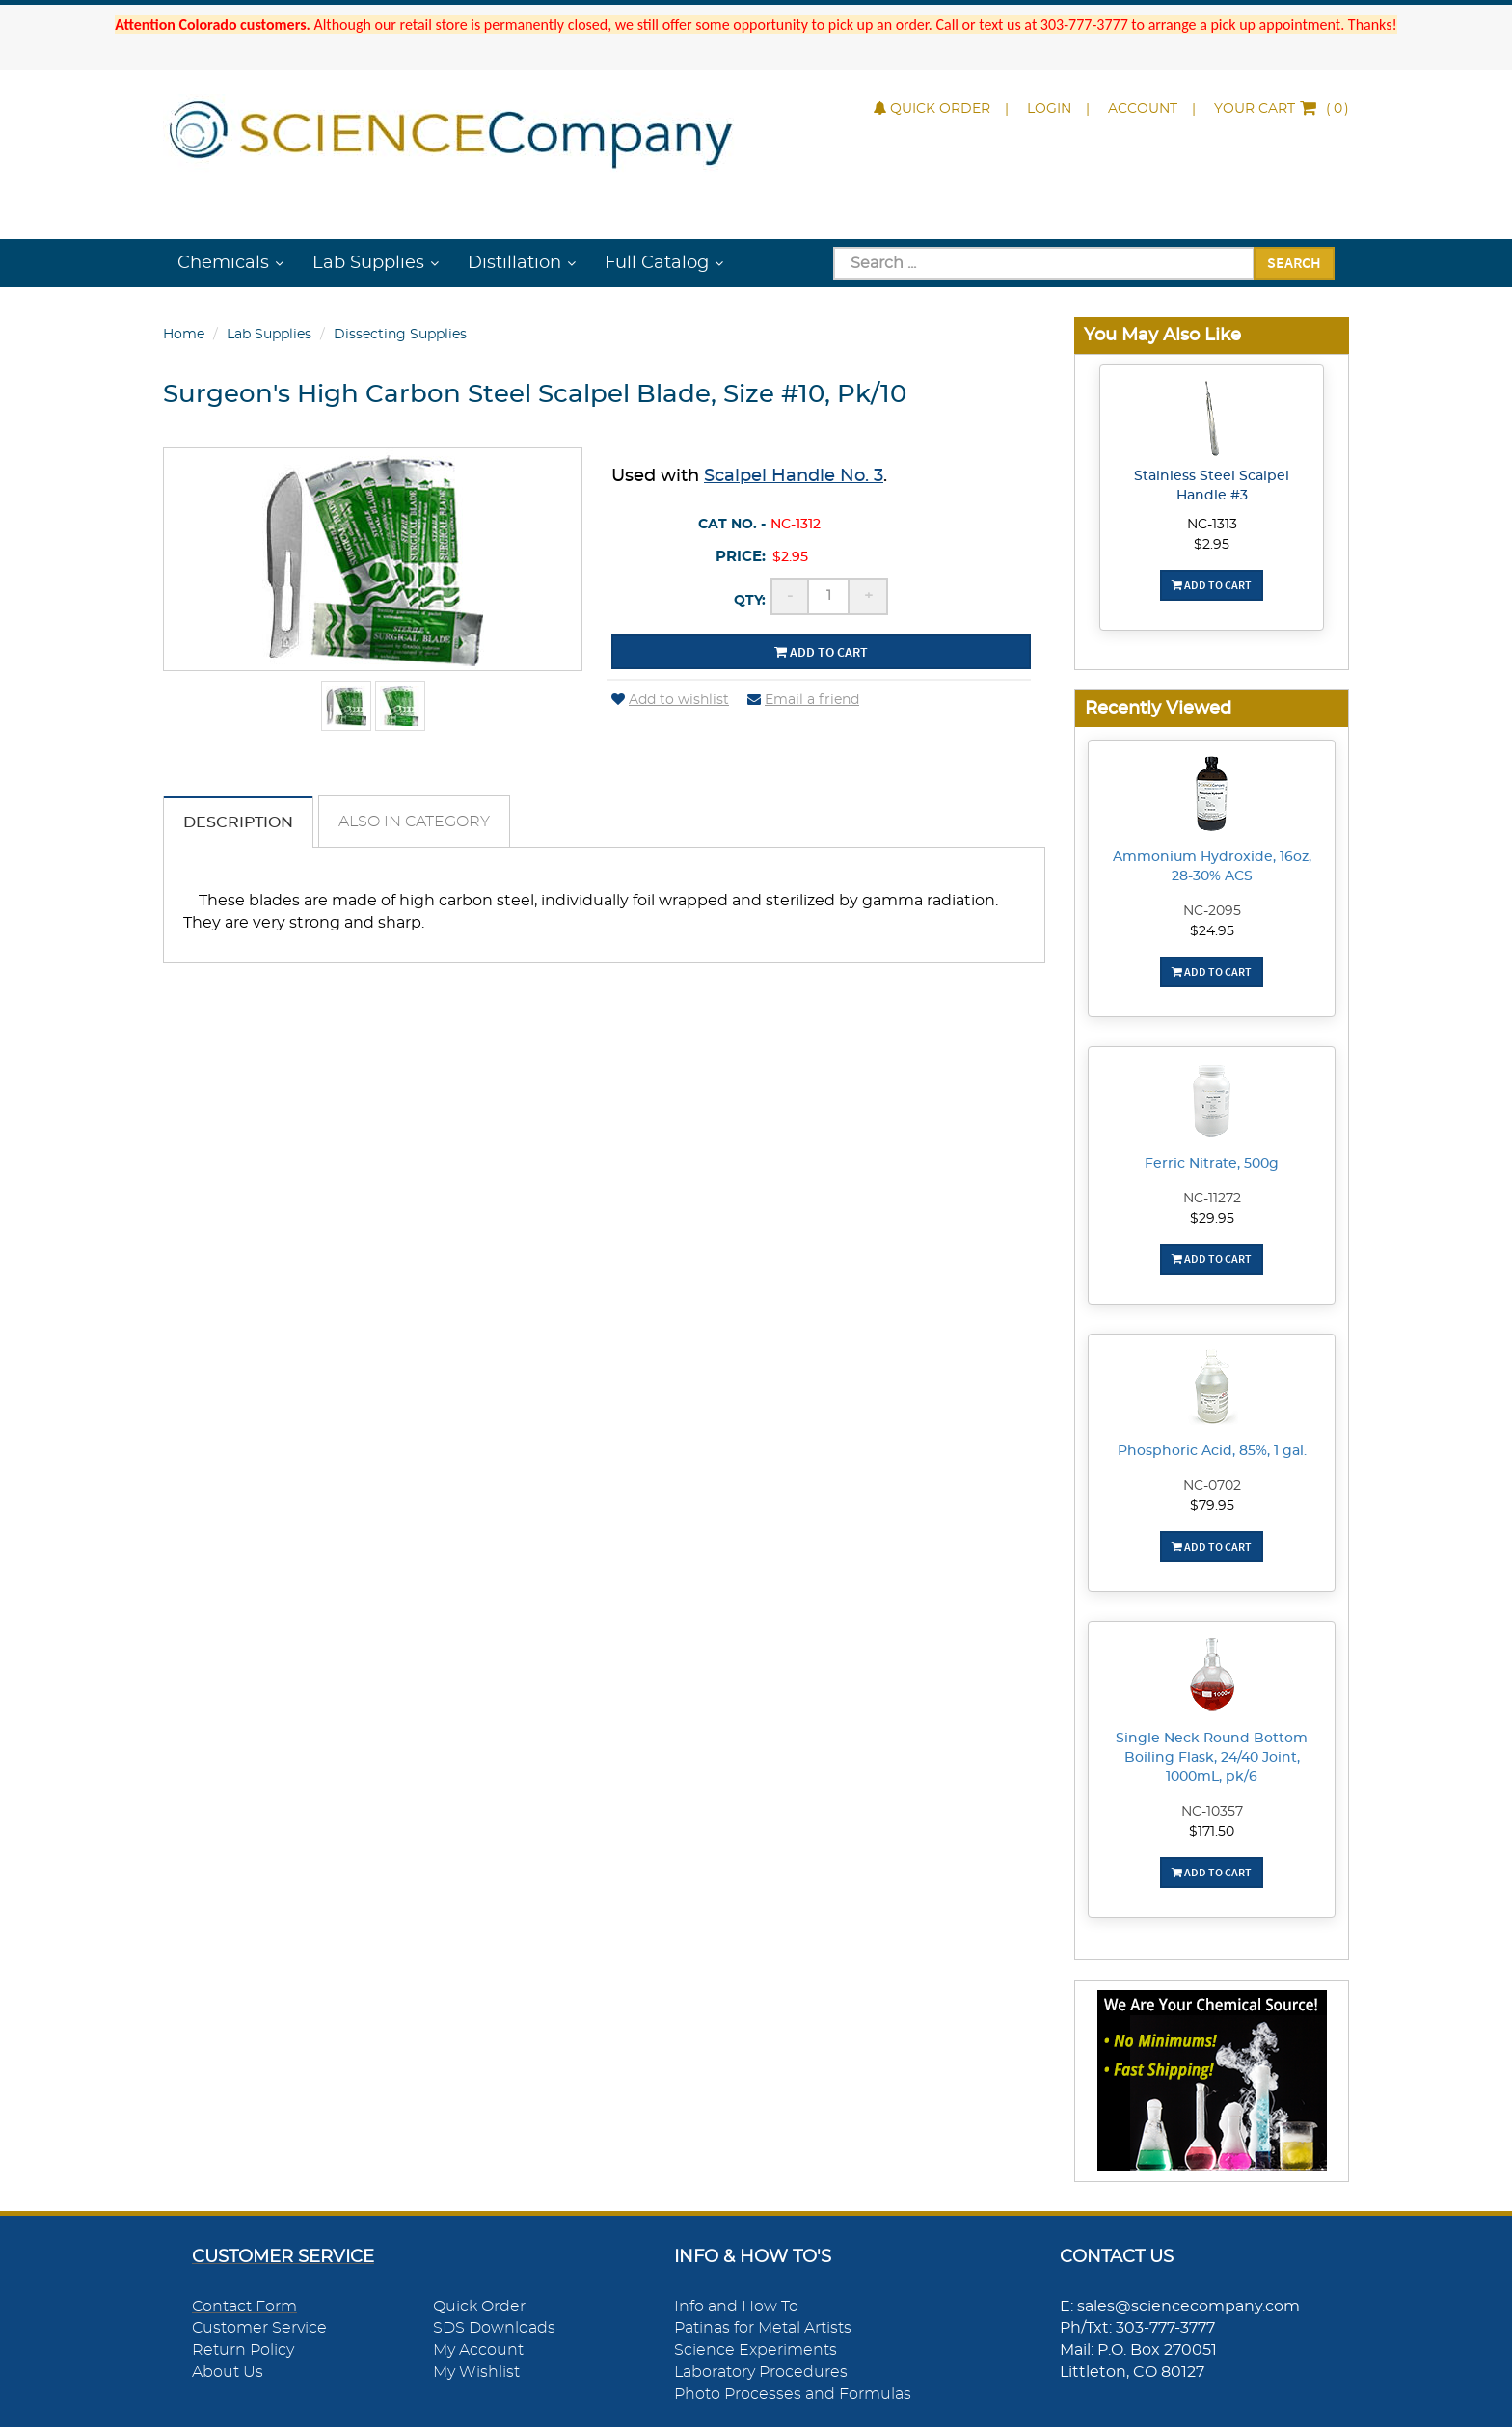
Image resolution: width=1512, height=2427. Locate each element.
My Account (478, 2350)
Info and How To (736, 2306)
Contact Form (244, 2306)
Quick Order (932, 109)
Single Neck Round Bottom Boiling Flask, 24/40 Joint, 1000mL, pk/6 (1212, 1758)
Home (183, 334)
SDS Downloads (494, 2327)
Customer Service (259, 2327)
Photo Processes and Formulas (792, 2394)
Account (1142, 109)
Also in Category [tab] (414, 821)
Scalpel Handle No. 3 (793, 476)
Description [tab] (238, 822)
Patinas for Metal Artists (762, 2327)
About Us (227, 2372)
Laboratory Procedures (761, 2372)
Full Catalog (657, 263)
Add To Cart (1212, 585)
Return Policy (243, 2350)
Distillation (514, 263)
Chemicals (223, 263)
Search (1294, 262)
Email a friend (803, 700)
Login (1049, 109)
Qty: (750, 600)
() (1281, 109)
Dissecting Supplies (400, 334)
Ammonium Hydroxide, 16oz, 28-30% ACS (1212, 866)
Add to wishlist (670, 700)
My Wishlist (476, 2372)
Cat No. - (732, 524)
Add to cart (821, 652)
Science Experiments (755, 2350)
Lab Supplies (368, 263)
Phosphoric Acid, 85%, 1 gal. (1212, 1451)
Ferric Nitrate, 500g (1212, 1164)
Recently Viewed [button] (1158, 708)
